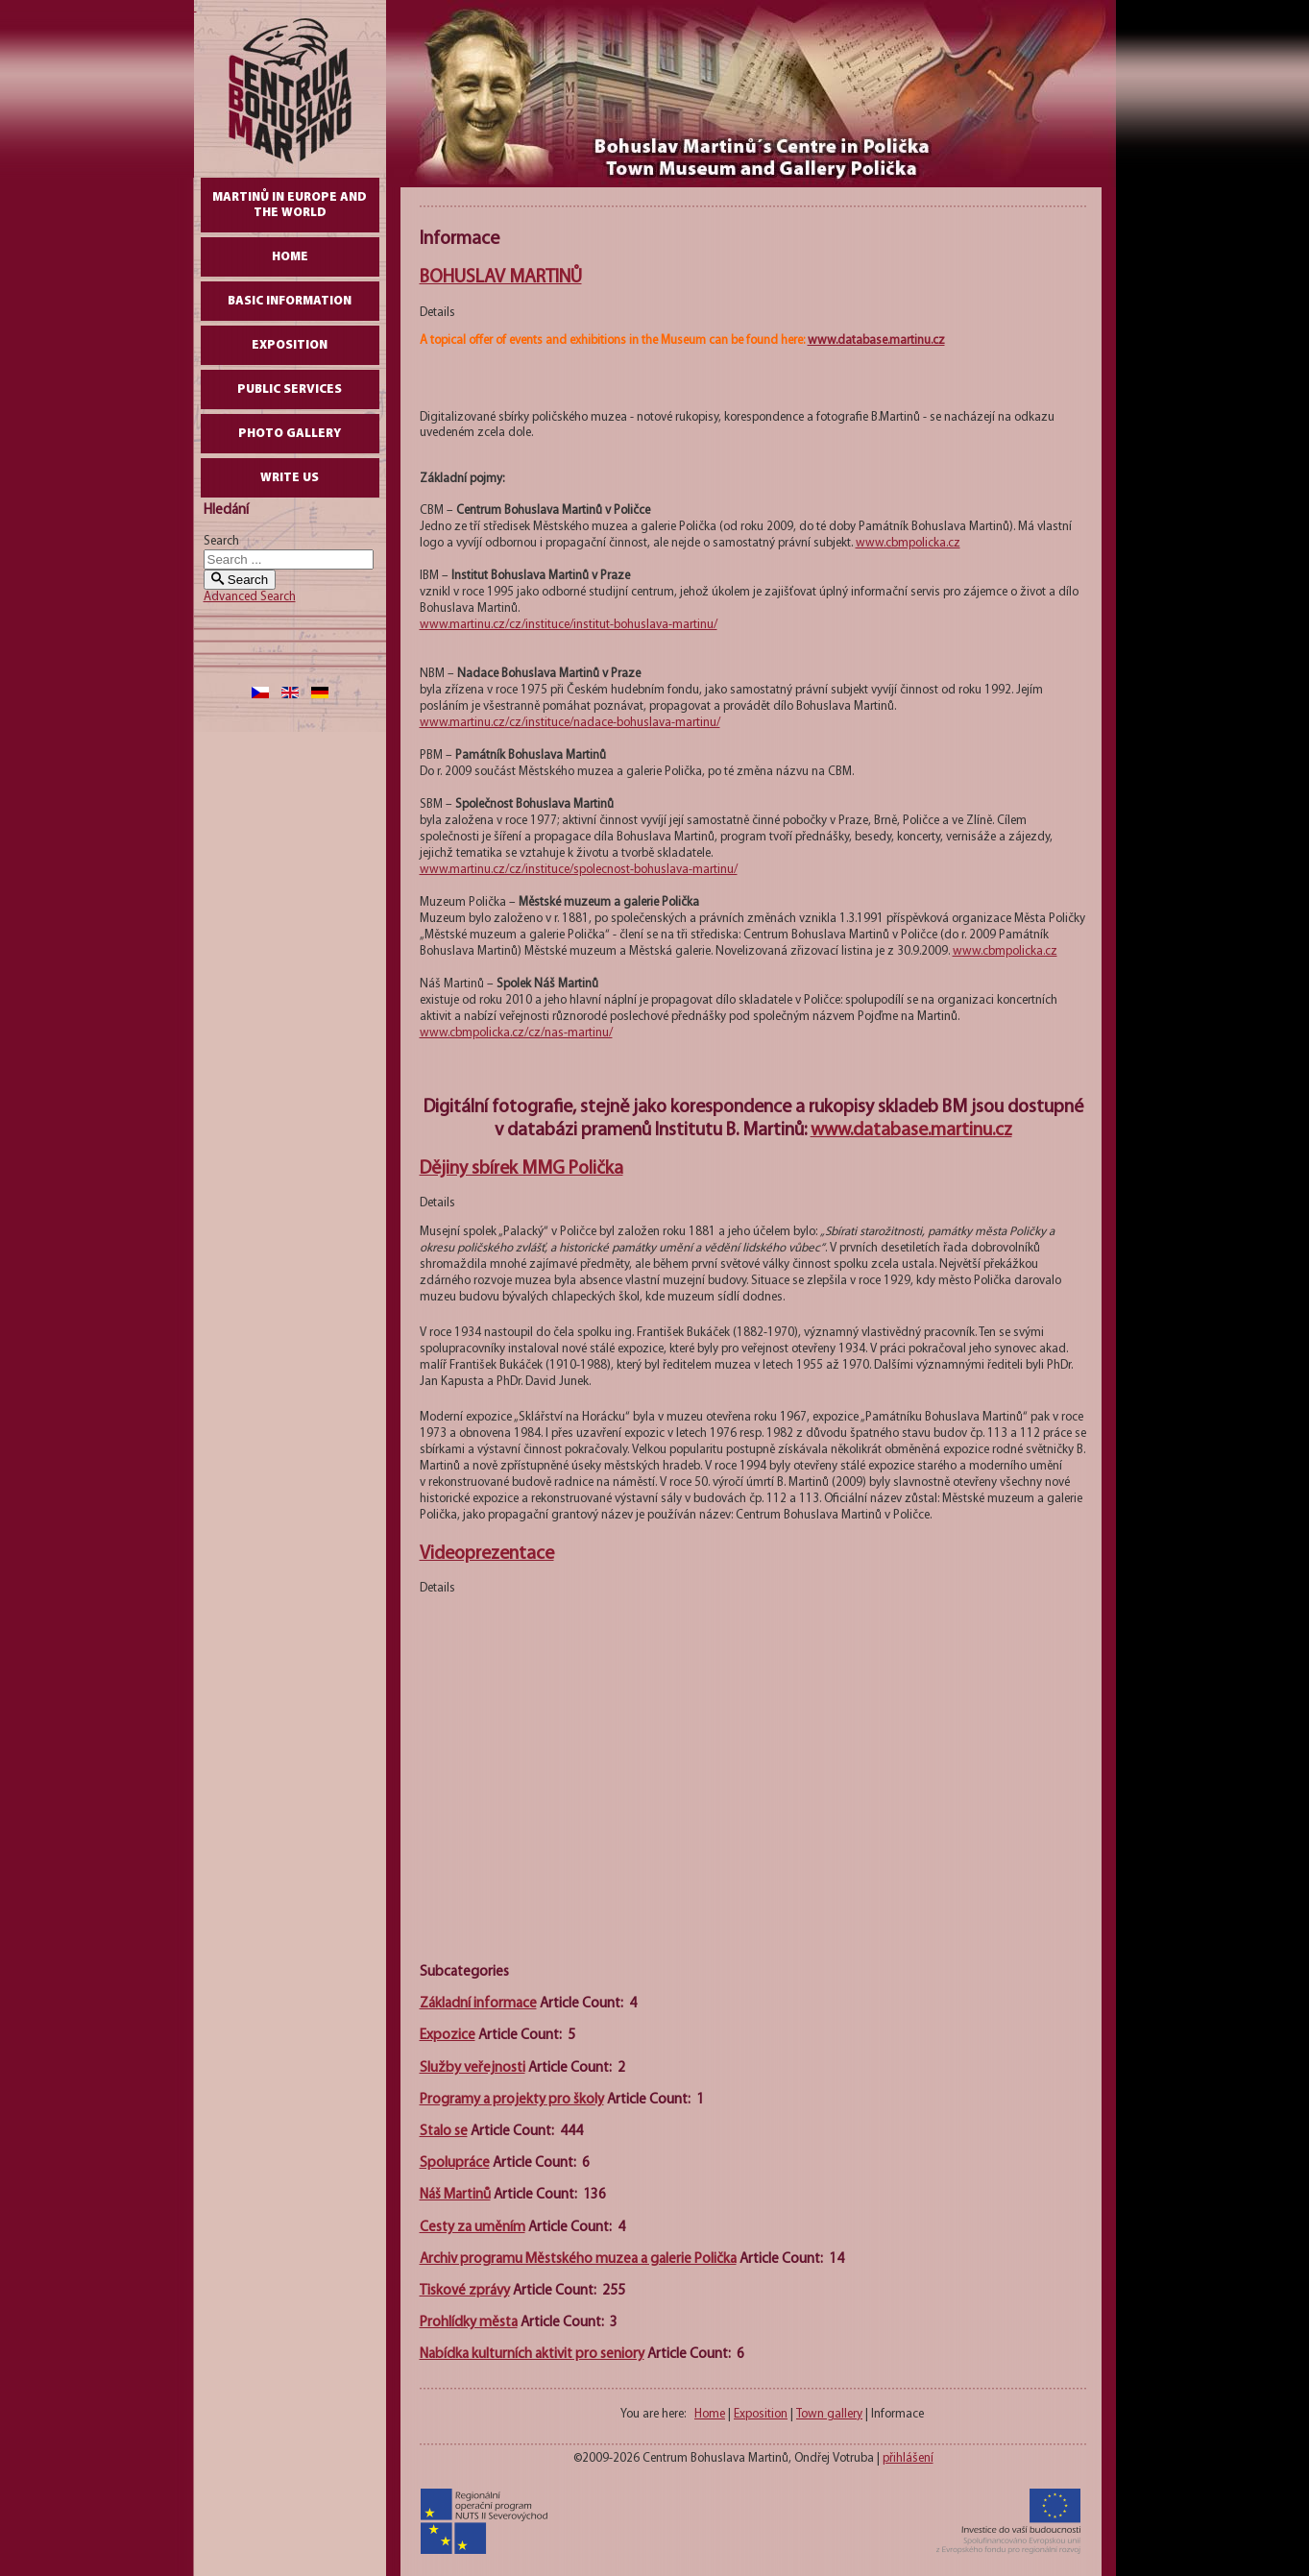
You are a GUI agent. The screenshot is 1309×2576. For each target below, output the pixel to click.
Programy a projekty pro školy (512, 2100)
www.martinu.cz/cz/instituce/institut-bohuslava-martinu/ (568, 625)
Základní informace (478, 2004)
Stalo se (444, 2132)
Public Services (289, 389)
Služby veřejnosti (472, 2068)
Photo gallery (289, 433)
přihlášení (908, 2458)
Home (290, 257)
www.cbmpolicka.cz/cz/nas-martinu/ (516, 1033)
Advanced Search (250, 597)
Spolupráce (455, 2163)
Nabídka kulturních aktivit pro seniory (532, 2354)
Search (221, 541)
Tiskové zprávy (465, 2291)
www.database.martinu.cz (876, 340)
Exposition (289, 345)
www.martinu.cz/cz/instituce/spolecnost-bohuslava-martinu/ (579, 869)
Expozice (447, 2036)
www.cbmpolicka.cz (908, 543)
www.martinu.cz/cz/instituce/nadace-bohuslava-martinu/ (570, 723)
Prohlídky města (469, 2323)
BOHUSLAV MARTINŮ (501, 277)
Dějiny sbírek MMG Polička (521, 1169)
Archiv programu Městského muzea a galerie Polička (578, 2259)
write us (289, 478)
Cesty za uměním (472, 2228)
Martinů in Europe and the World (289, 205)
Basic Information (289, 301)
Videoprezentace (487, 1554)
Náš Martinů (455, 2195)
